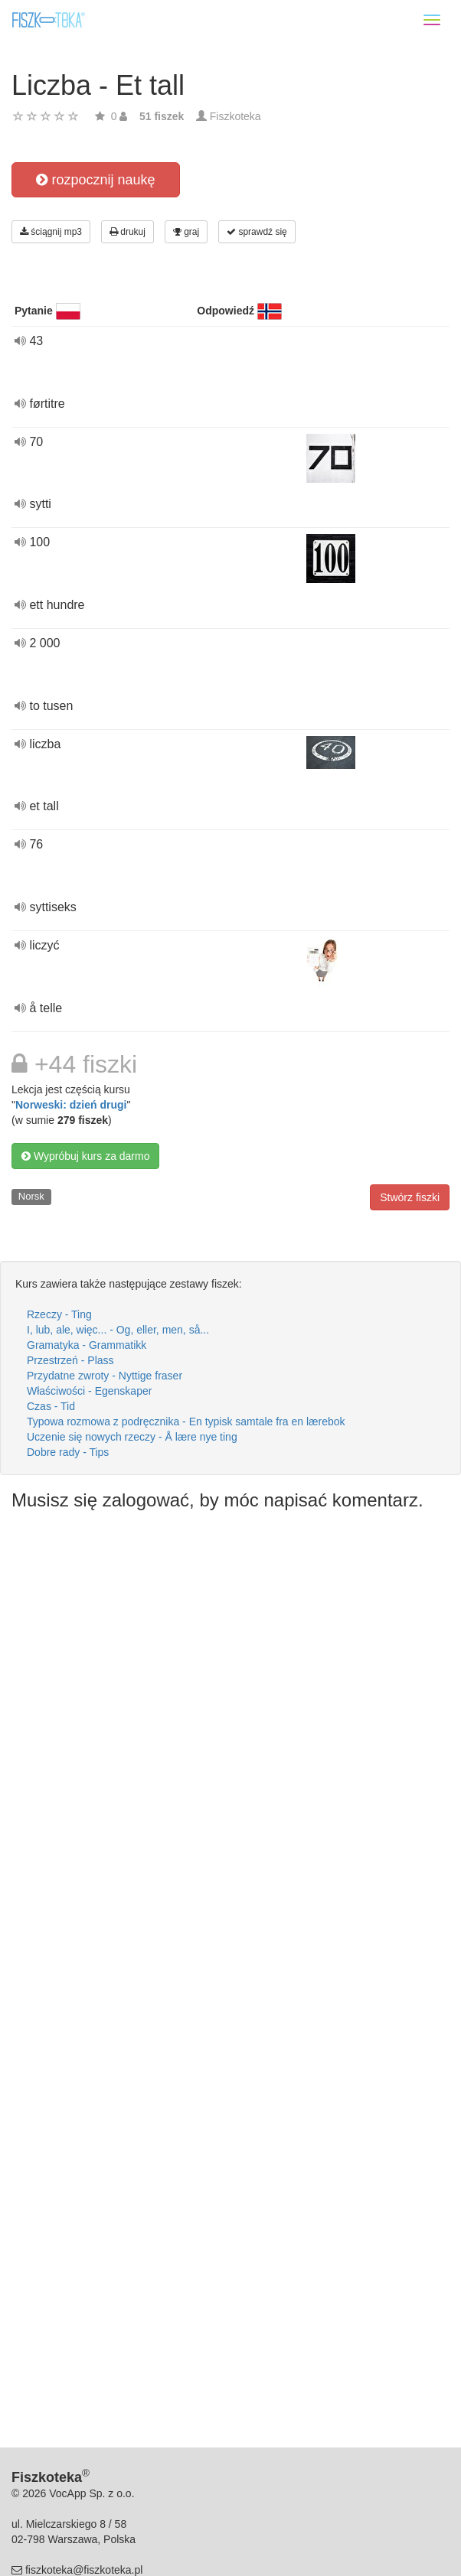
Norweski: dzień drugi (70, 1105)
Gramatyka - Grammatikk (86, 1345)
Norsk (31, 1196)
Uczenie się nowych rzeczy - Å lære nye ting (132, 1437)
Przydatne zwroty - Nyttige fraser (104, 1375)
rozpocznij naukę (95, 179)
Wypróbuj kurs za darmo (85, 1156)
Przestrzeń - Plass (70, 1360)
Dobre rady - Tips (68, 1452)
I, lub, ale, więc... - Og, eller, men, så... (118, 1330)
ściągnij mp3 (51, 231)
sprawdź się (257, 231)
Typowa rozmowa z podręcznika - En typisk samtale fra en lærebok (186, 1421)
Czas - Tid (51, 1406)
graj (186, 231)
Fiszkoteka (235, 116)
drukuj (127, 231)
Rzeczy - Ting (59, 1314)
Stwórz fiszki (410, 1197)
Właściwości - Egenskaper (89, 1391)
